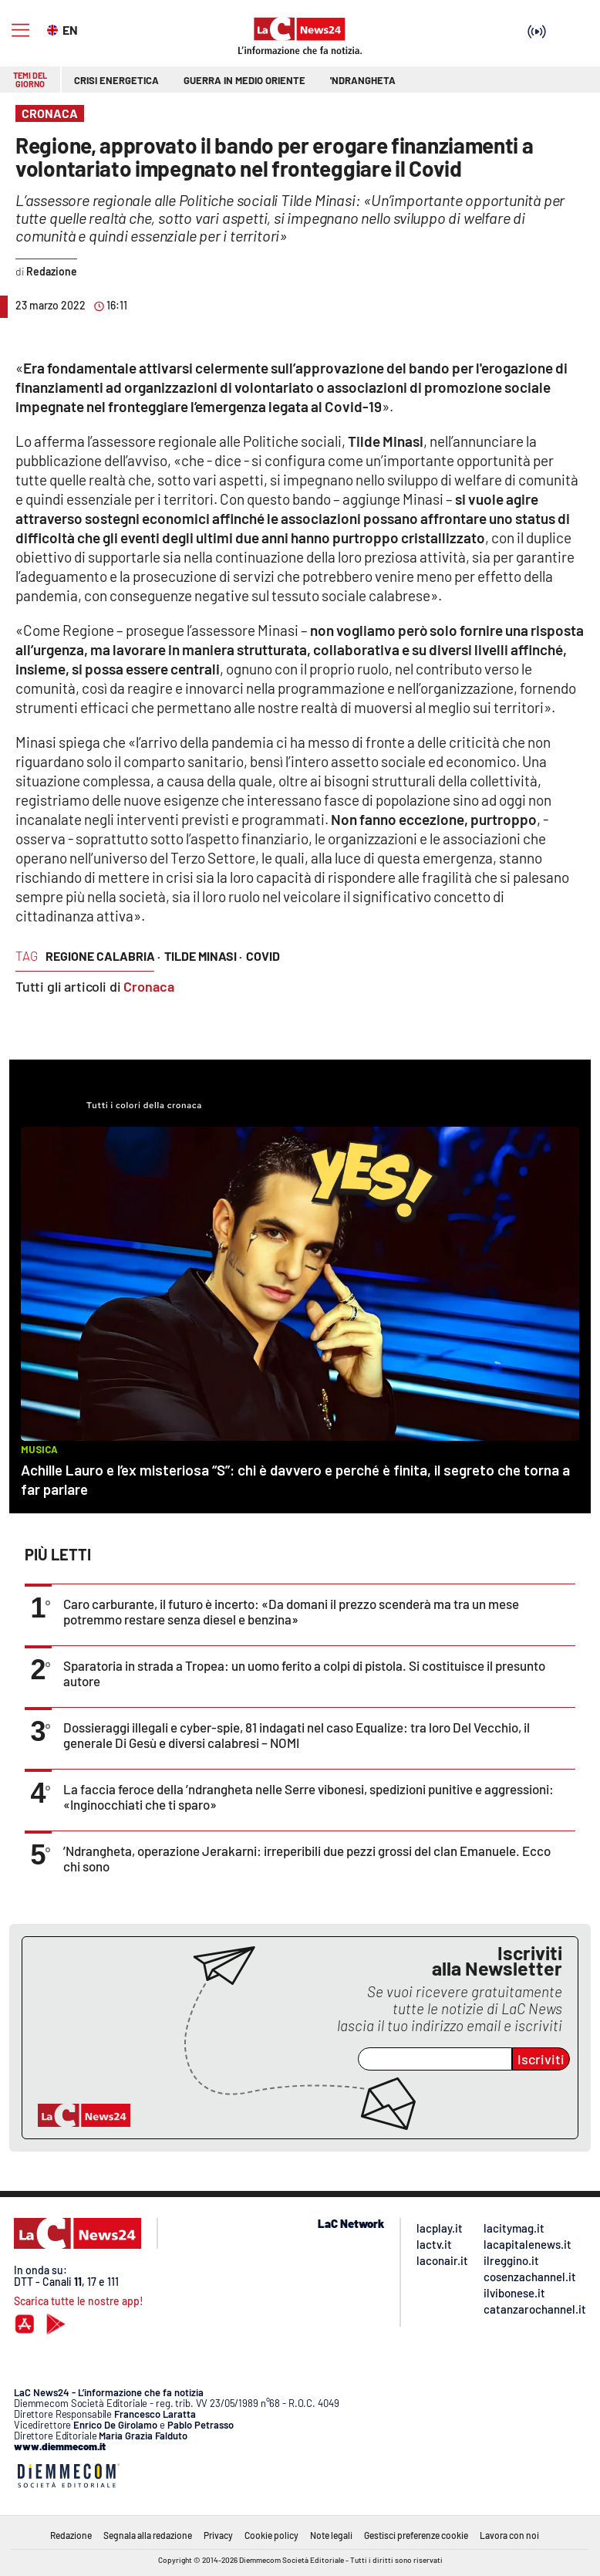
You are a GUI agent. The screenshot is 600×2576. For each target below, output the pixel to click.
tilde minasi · (203, 955)
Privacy (218, 2535)
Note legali (331, 2535)
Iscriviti (541, 2058)
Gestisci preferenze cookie (416, 2535)
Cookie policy (271, 2535)
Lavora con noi (509, 2535)
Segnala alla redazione (147, 2535)
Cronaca (148, 986)
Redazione (71, 2535)
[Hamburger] (20, 30)
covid (263, 955)
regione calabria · (103, 955)
